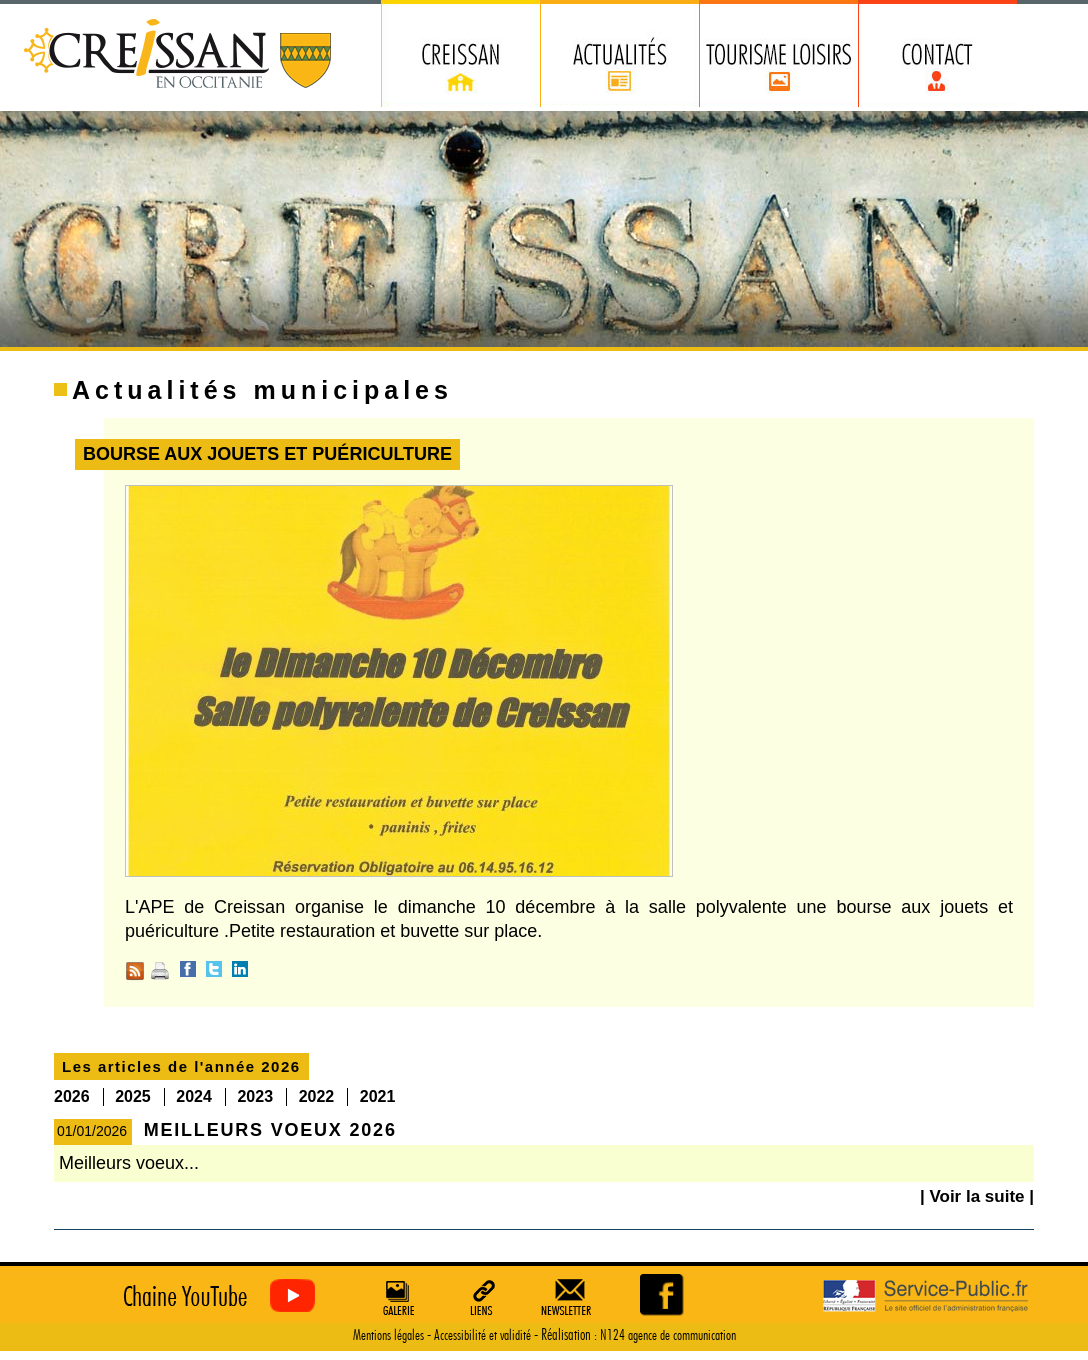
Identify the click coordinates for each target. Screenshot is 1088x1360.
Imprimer (160, 971)
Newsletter (570, 1297)
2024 (194, 1096)
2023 (255, 1096)
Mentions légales (388, 1335)
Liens (483, 1297)
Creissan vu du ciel (214, 1296)
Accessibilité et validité (482, 1335)
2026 (72, 1096)
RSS (135, 971)
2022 (317, 1096)
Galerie (396, 1297)
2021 (378, 1096)
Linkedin (240, 969)
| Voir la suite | (977, 1196)
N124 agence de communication (668, 1335)
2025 (133, 1096)
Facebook (188, 969)
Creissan (178, 55)
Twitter (214, 969)
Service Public (925, 1296)
